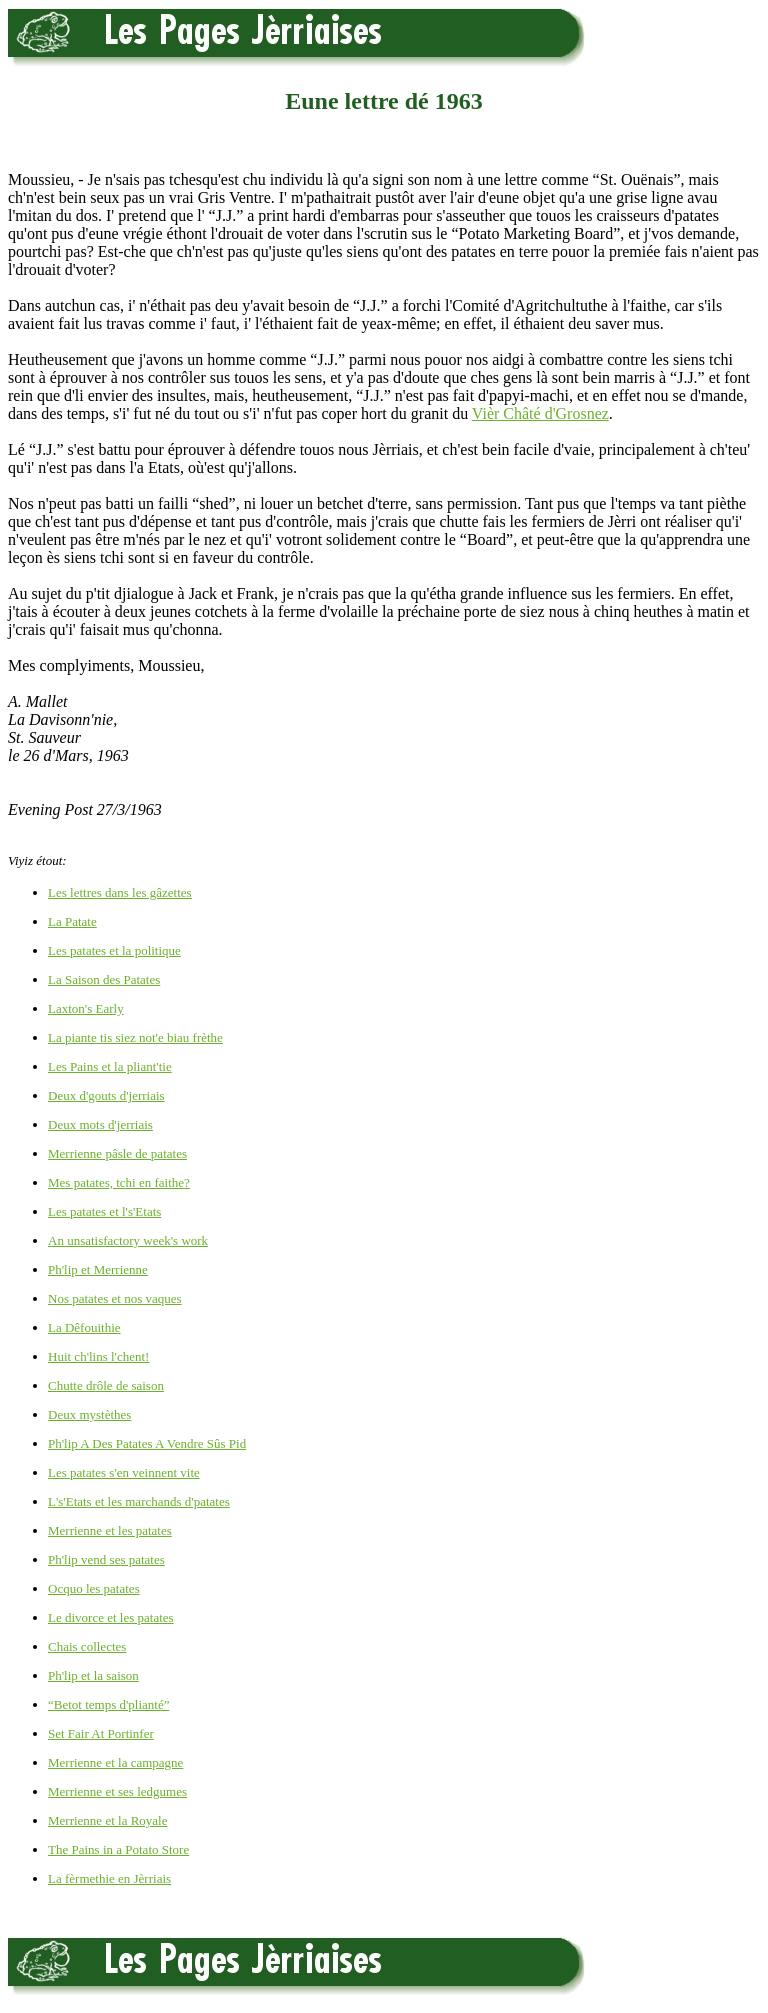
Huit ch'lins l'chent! (98, 1356)
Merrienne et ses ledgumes (117, 1791)
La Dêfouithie (84, 1327)
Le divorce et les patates (111, 1617)
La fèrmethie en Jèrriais (109, 1878)
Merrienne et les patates (110, 1530)
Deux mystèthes (89, 1414)
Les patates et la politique (114, 950)
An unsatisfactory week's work (128, 1240)
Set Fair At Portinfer (101, 1733)
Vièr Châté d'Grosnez (540, 413)
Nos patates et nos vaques (115, 1298)
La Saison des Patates (104, 979)
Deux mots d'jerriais (100, 1124)
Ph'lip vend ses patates (106, 1559)
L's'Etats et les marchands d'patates (139, 1501)
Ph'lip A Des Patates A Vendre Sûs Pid (147, 1443)
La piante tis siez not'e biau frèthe (135, 1037)
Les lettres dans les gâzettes (120, 892)
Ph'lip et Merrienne (98, 1269)
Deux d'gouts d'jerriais (106, 1095)
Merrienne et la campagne (115, 1762)
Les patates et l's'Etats (104, 1211)
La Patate (72, 921)
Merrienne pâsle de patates (117, 1153)
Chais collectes (87, 1646)
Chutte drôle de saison (106, 1385)
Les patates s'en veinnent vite (124, 1472)
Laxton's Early (86, 1008)
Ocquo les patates (94, 1588)
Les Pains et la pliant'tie (110, 1066)
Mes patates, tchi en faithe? (119, 1182)
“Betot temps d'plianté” (108, 1704)
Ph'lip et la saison (93, 1675)
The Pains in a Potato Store (118, 1849)
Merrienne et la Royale (107, 1820)
